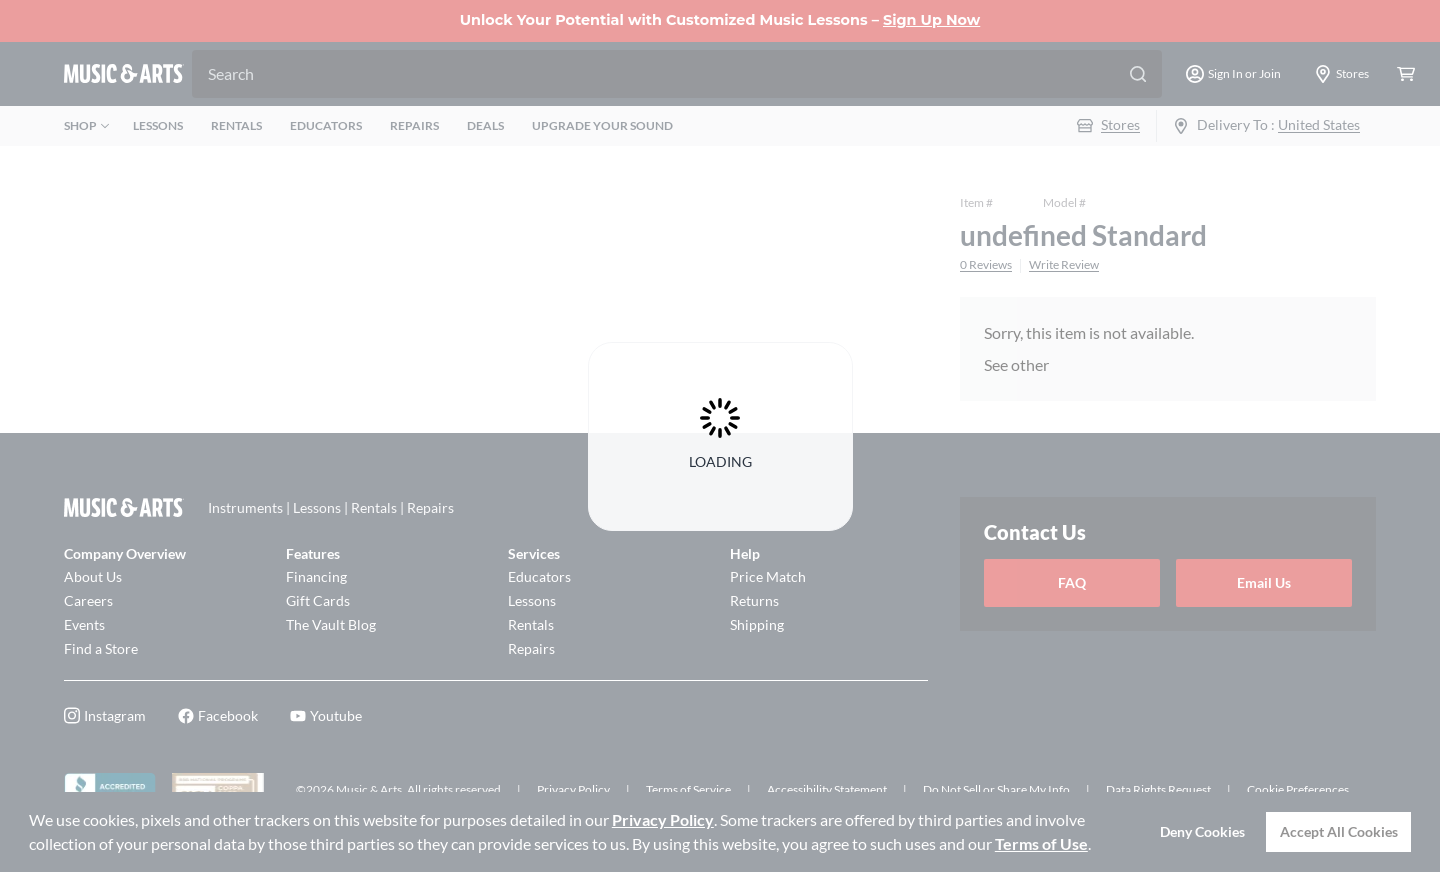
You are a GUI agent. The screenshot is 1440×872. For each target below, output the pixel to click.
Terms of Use (1041, 843)
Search (231, 73)
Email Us (1264, 582)
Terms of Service (688, 789)
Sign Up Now (931, 20)
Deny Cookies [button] (1202, 831)
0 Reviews (986, 265)
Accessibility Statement (827, 789)
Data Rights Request (1158, 789)
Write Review (1064, 265)
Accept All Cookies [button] (1339, 831)
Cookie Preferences (1298, 789)
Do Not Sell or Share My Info (996, 789)
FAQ (1072, 582)
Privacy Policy (663, 819)
